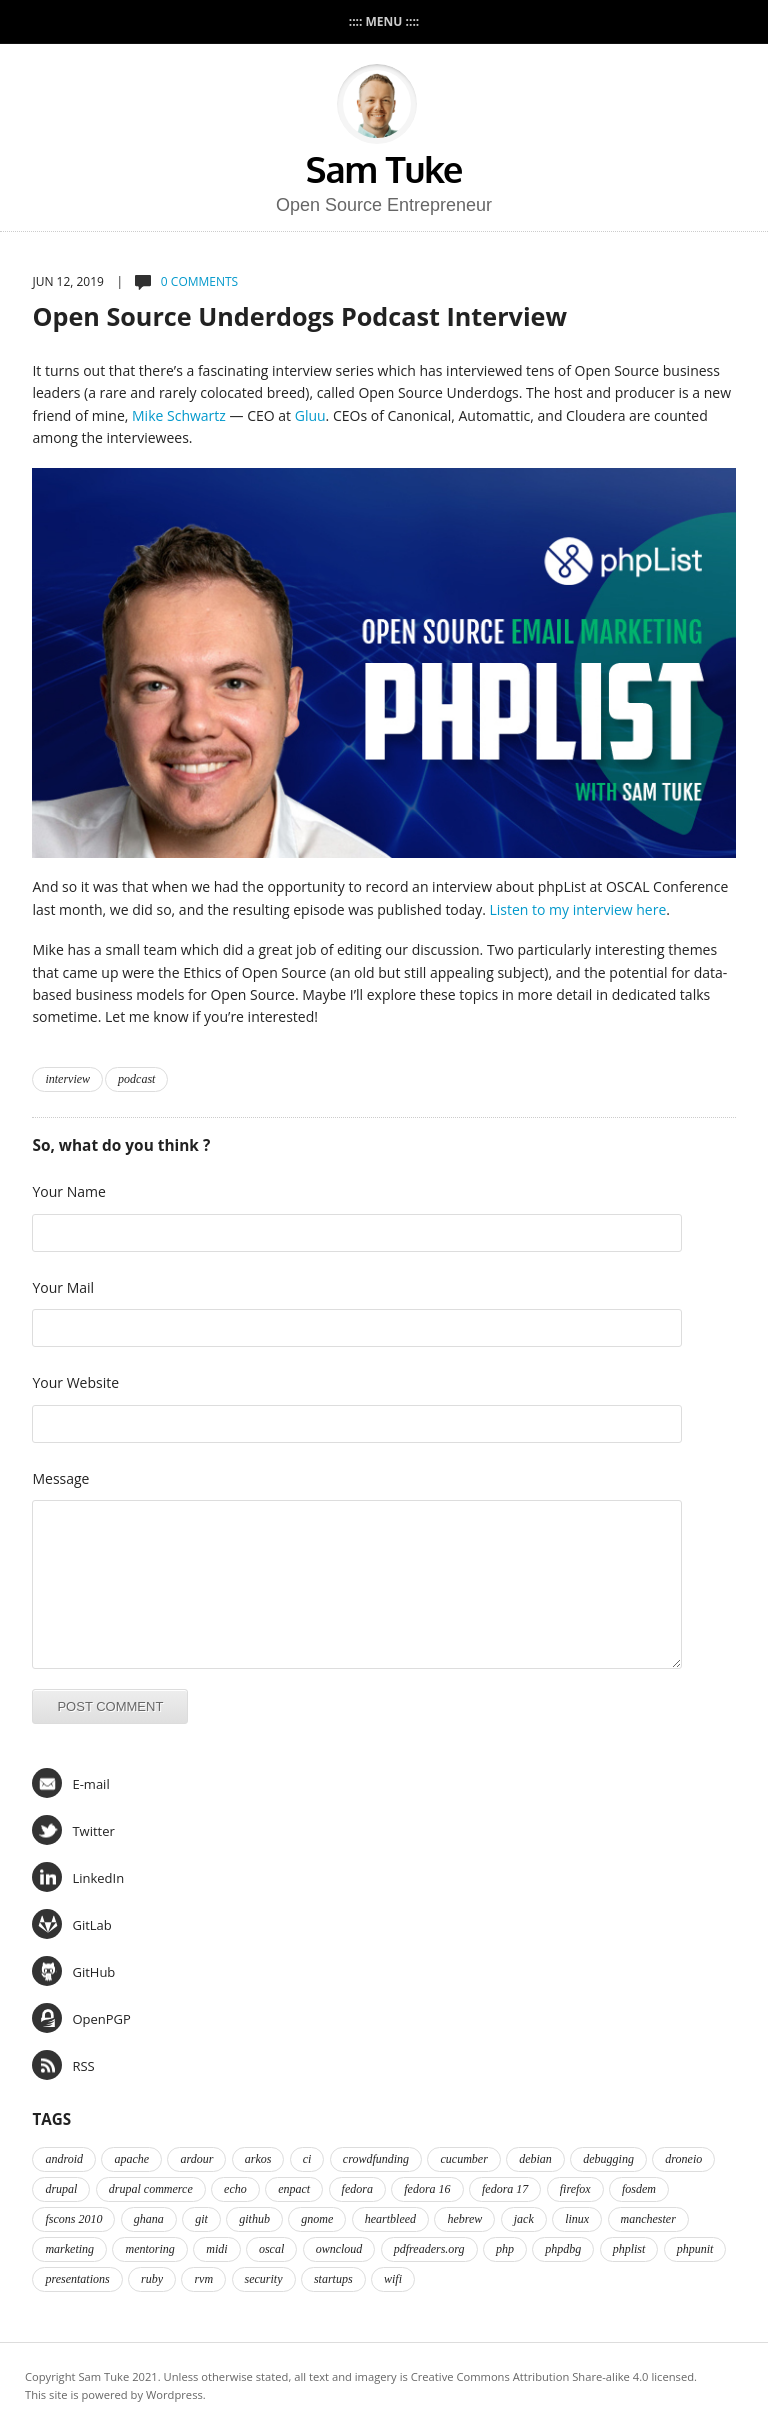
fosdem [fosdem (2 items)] (639, 2189)
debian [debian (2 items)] (535, 2159)
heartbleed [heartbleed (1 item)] (390, 2219)
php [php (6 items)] (505, 2249)
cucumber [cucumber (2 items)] (463, 2159)
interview (67, 1079)
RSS (63, 2065)
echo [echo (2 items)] (235, 2189)
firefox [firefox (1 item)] (575, 2189)
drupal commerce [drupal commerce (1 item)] (151, 2189)
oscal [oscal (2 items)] (271, 2249)
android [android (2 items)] (64, 2159)
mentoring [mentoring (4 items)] (149, 2249)
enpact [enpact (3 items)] (294, 2189)
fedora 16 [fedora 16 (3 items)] (427, 2189)
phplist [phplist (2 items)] (629, 2249)
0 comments (199, 281)
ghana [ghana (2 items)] (149, 2219)
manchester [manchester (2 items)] (648, 2219)
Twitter (73, 1830)
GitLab (71, 1924)
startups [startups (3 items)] (333, 2279)
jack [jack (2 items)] (524, 2219)
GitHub (73, 1971)
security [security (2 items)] (264, 2279)
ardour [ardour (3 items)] (196, 2159)
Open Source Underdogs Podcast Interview (299, 316)
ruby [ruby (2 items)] (152, 2279)
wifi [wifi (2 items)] (393, 2279)
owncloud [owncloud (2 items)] (339, 2249)
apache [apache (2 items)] (131, 2159)
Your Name (68, 1191)
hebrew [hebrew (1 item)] (464, 2219)
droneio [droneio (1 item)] (683, 2159)
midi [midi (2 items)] (216, 2249)
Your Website (75, 1382)
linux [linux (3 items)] (577, 2219)
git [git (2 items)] (201, 2219)
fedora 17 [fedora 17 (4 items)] (505, 2189)
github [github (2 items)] (254, 2219)
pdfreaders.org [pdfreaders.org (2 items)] (429, 2249)
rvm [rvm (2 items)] (203, 2279)
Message (60, 1478)
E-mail (70, 1783)
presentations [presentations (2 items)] (77, 2279)
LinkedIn (78, 1877)
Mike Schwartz (179, 415)
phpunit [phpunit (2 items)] (695, 2249)
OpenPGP (81, 2018)
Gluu (310, 415)
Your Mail (63, 1287)
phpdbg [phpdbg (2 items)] (563, 2249)
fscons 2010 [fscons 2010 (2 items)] (73, 2219)
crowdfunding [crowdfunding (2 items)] (376, 2159)
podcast (136, 1079)
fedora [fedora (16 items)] (357, 2189)
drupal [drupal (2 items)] (61, 2189)
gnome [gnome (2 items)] (317, 2219)
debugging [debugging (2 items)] (608, 2159)
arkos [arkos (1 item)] (258, 2159)
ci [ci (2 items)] (307, 2159)
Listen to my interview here (577, 909)
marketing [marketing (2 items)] (69, 2249)
